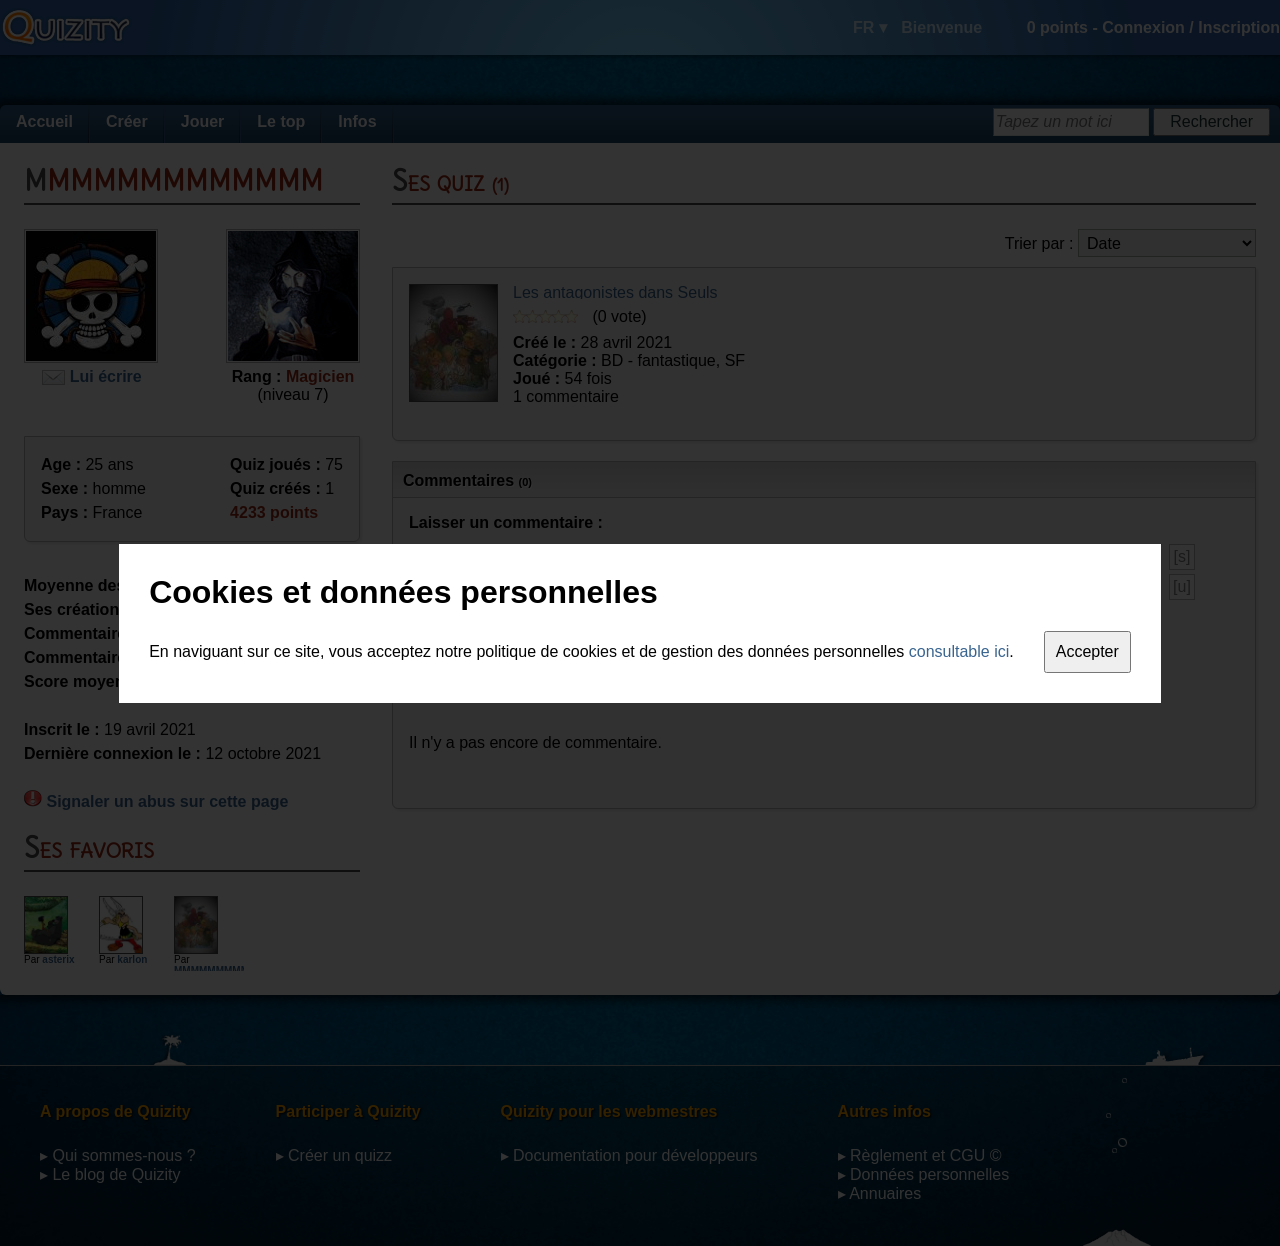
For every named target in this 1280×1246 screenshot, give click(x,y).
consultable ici (959, 651)
